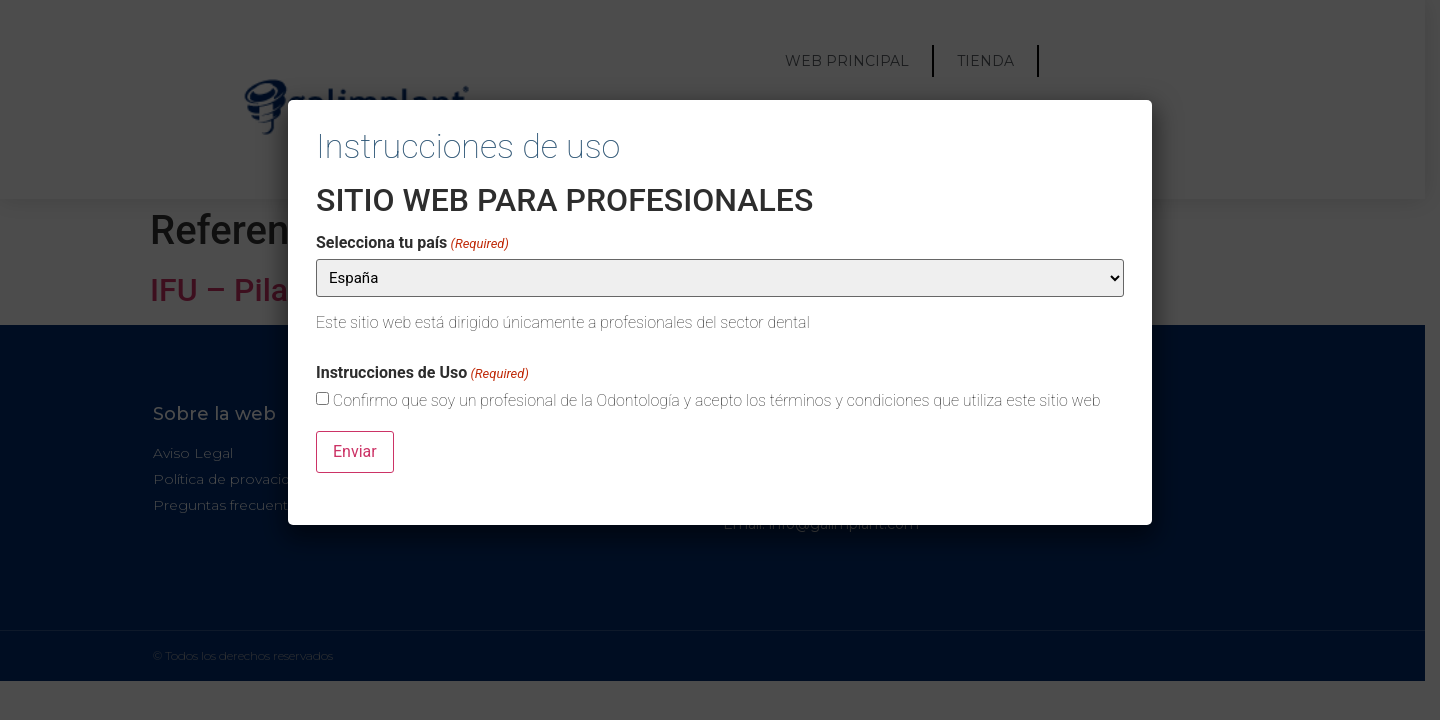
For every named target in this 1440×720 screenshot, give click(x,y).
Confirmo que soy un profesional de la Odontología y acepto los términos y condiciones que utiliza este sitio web (717, 401)
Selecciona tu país (412, 243)
